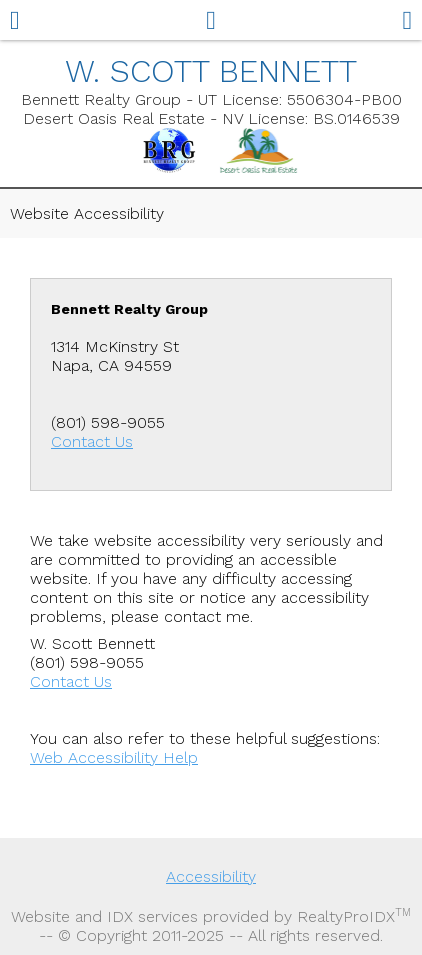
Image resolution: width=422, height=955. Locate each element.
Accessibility (211, 876)
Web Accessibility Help (114, 757)
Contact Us (92, 441)
